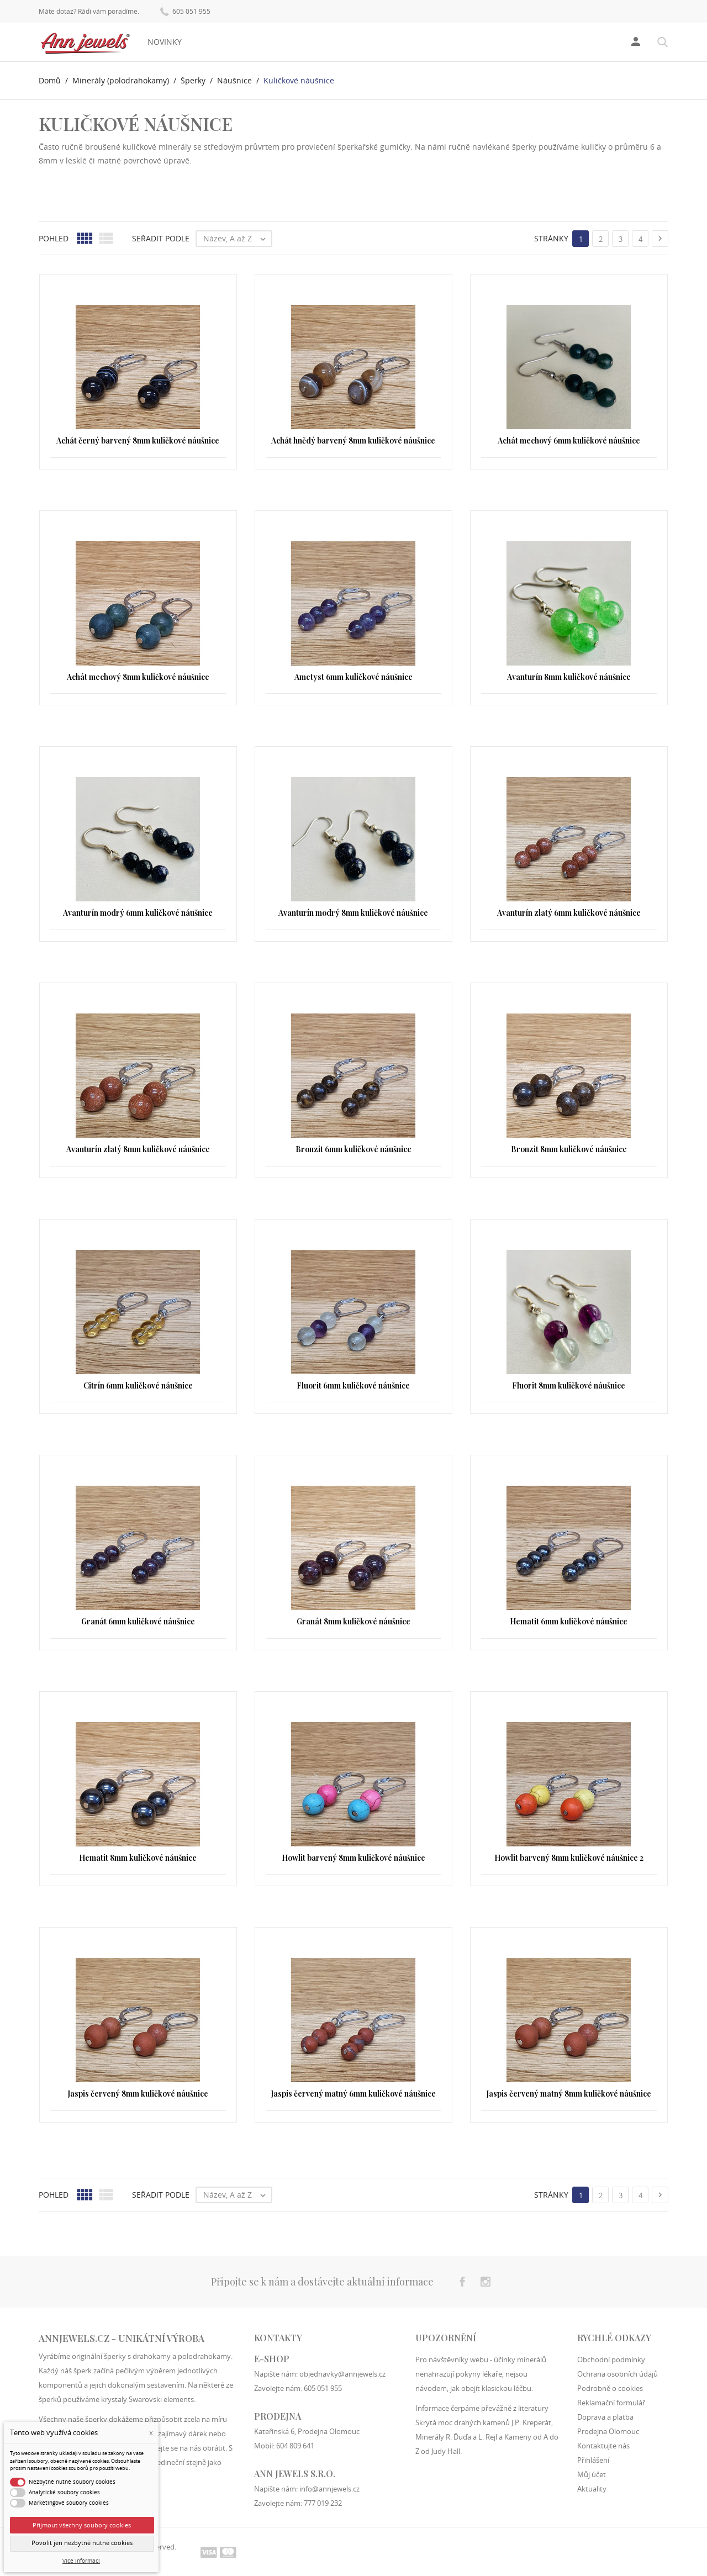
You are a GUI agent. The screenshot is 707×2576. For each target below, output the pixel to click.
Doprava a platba (605, 2417)
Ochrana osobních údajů (617, 2374)
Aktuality (591, 2489)
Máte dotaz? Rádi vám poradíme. (89, 11)
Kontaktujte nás (603, 2446)
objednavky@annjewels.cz (342, 2374)
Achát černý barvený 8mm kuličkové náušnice (137, 440)
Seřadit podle (160, 238)
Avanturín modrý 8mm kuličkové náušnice (353, 912)
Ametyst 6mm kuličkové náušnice (353, 677)
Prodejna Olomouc (608, 2431)
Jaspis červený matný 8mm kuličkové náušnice (568, 2093)
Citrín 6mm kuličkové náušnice (138, 1385)
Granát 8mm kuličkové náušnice (353, 1621)
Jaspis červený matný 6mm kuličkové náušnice (353, 2093)
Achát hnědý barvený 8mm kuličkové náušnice (353, 440)
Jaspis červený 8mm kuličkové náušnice (137, 2093)
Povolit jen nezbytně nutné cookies (82, 2543)
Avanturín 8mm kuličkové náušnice (569, 677)
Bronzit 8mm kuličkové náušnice (569, 1149)
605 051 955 (185, 11)
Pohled (53, 238)
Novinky (164, 41)
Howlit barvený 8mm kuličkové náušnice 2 (568, 1857)
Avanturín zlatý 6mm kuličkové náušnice (569, 912)
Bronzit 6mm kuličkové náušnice (353, 1149)
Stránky (551, 238)
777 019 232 (323, 2503)
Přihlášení (593, 2460)
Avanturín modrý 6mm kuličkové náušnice (138, 912)
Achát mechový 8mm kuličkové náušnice (138, 677)
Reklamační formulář (611, 2403)
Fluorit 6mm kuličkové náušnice (353, 1385)
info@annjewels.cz (329, 2489)
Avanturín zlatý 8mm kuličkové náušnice (138, 1149)
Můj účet (591, 2474)
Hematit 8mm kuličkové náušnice (138, 1857)
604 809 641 (295, 2446)
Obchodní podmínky (611, 2359)
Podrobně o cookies (610, 2388)
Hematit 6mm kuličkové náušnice (568, 1621)
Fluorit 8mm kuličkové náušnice (568, 1385)
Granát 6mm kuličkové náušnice (138, 1621)
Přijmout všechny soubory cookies (82, 2525)
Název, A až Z (237, 238)
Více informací (81, 2560)
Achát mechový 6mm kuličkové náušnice (569, 440)
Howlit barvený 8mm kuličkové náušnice (353, 1857)
